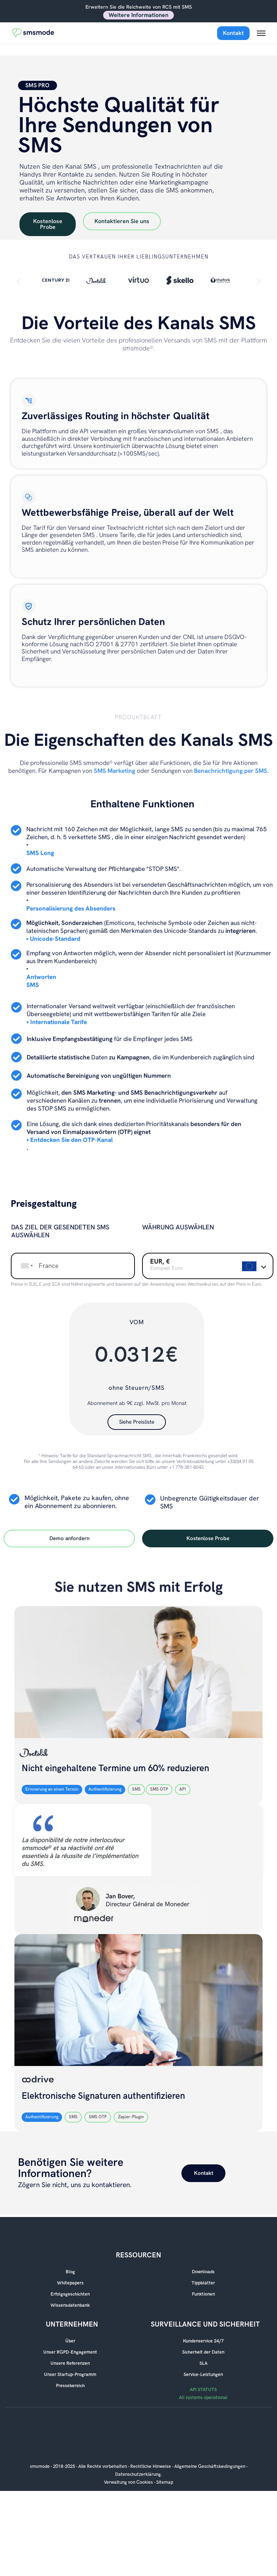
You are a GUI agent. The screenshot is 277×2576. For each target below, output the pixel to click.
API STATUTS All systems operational (203, 2393)
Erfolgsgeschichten (70, 2294)
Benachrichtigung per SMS (230, 768)
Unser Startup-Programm (70, 2374)
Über (70, 2341)
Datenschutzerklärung (138, 2474)
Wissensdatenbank (70, 2305)
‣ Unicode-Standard (53, 936)
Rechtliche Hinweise (150, 2466)
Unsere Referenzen (70, 2363)
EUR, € (160, 1259)
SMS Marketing (114, 768)
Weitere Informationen (138, 15)
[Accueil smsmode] (37, 33)
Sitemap (164, 2482)
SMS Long (40, 851)
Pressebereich (70, 2386)
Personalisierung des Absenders (70, 906)
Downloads (203, 2272)
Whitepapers (70, 2283)
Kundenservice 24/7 (203, 2341)
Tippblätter (203, 2283)
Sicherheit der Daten (203, 2352)
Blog (70, 2272)
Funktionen (203, 2294)
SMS (32, 982)
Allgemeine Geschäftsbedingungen (209, 2466)
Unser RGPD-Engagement (70, 2352)
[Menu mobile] (261, 33)
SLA (203, 2363)
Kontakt (233, 33)
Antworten (41, 975)
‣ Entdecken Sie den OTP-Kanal (70, 1137)
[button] (18, 281)
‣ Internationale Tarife (57, 1020)
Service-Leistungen (203, 2374)
